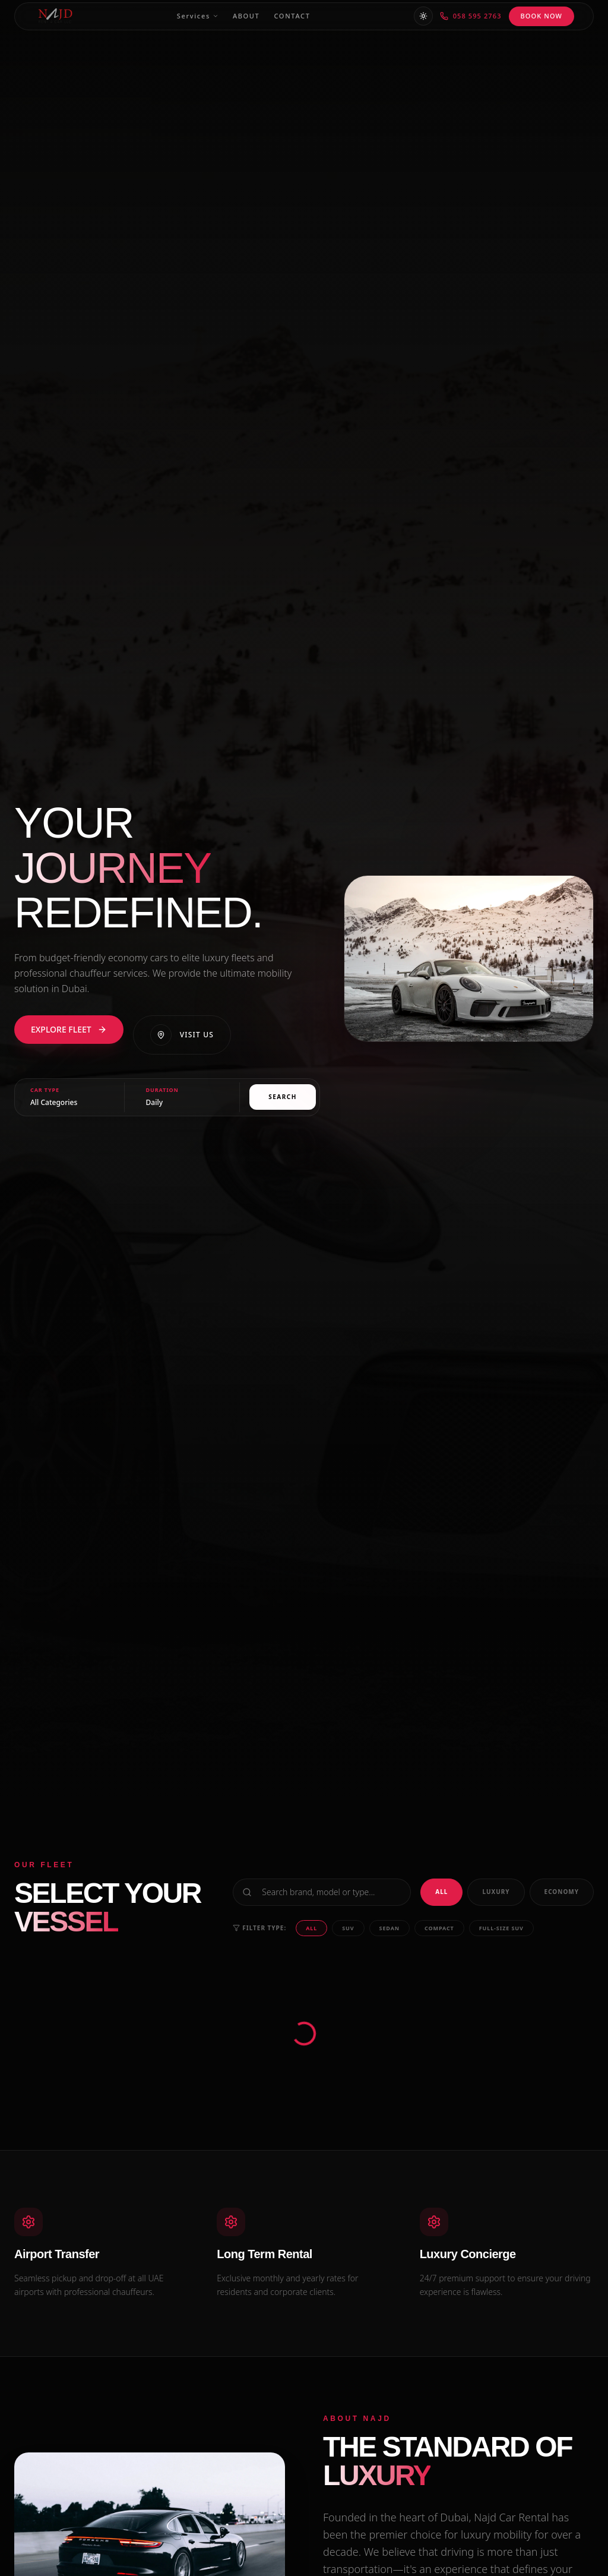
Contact (292, 15)
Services (197, 15)
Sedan (389, 1928)
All (441, 1891)
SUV (348, 1928)
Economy (561, 1891)
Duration (162, 1090)
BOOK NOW (541, 15)
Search (282, 1097)
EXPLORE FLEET (69, 1029)
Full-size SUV (501, 1928)
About (246, 15)
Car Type (44, 1090)
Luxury (495, 1891)
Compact (439, 1928)
